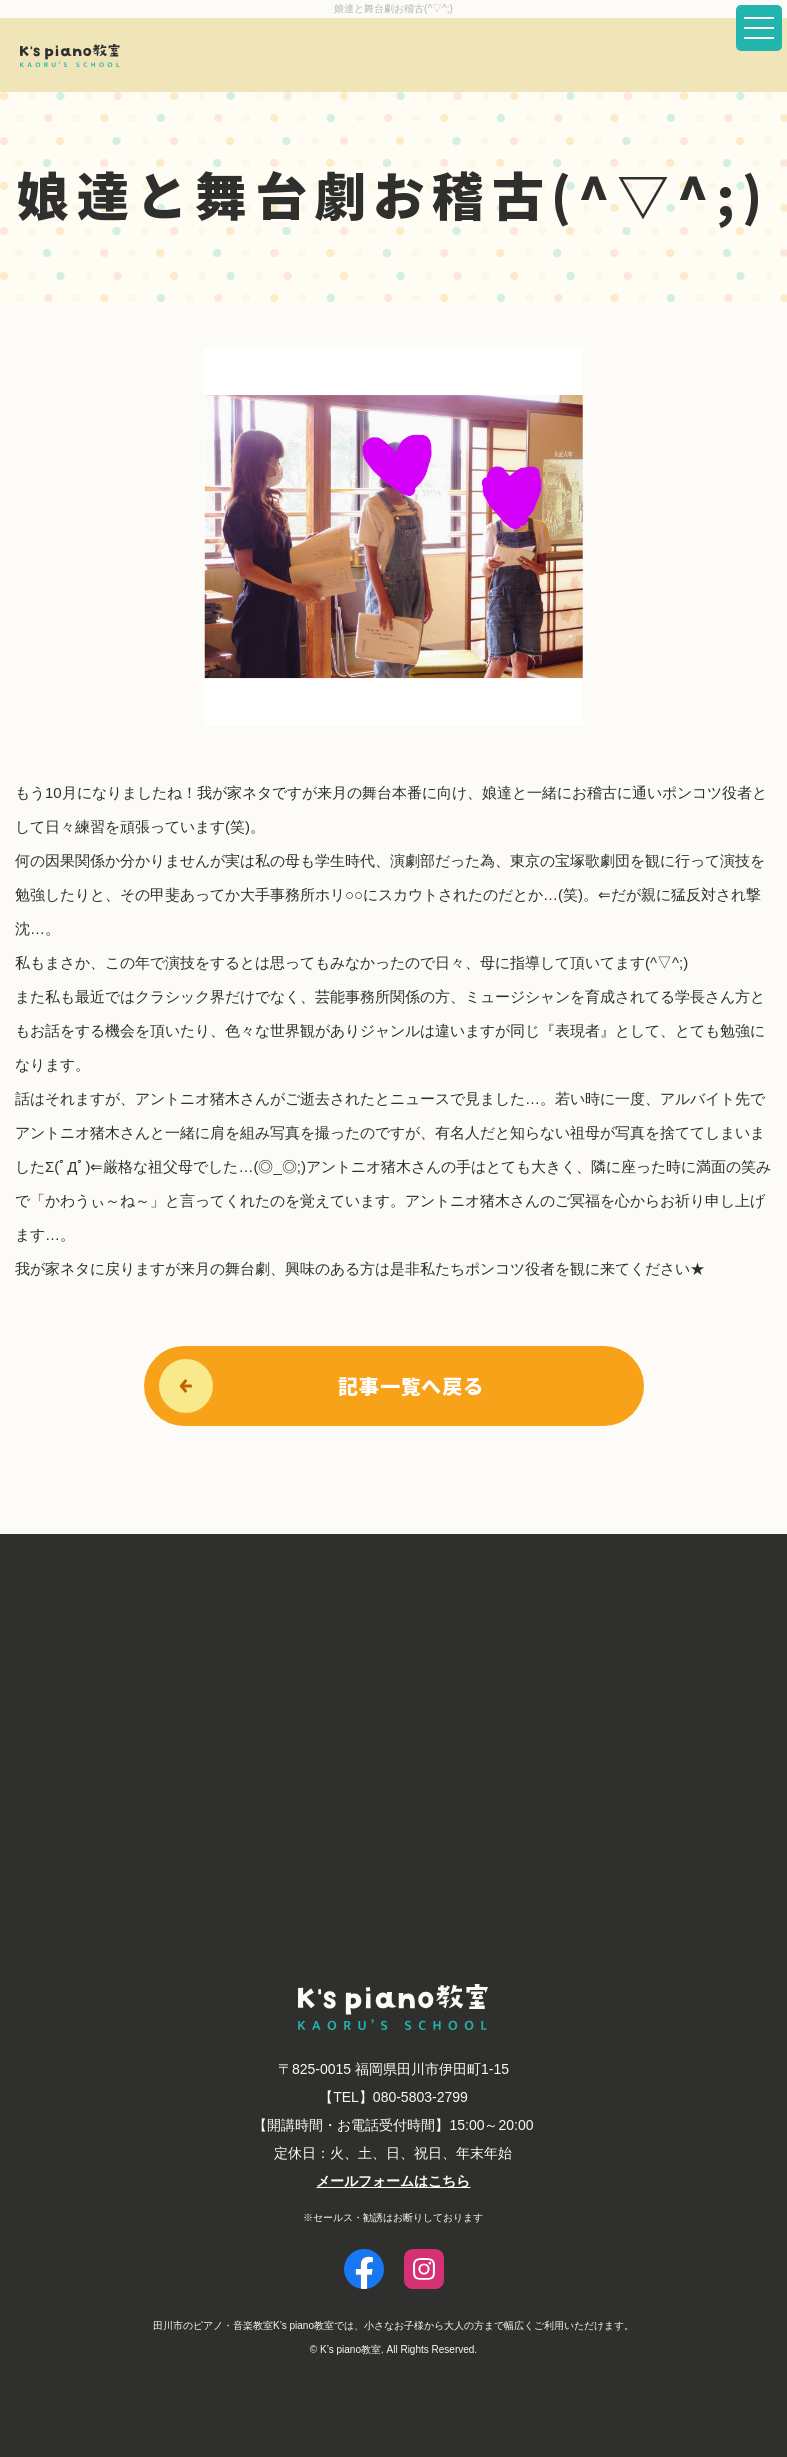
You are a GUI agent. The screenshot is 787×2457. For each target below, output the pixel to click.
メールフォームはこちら (393, 2181)
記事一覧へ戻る (411, 1385)
